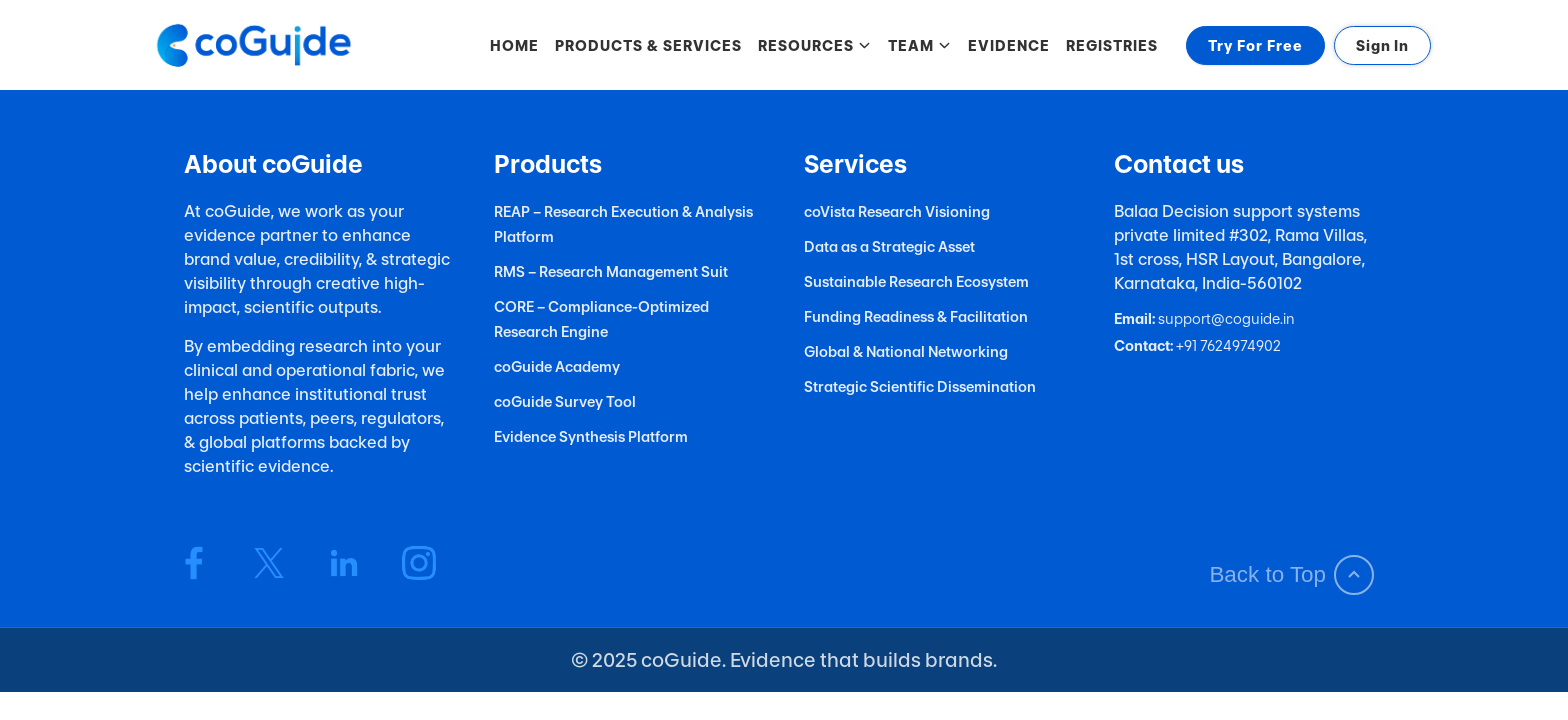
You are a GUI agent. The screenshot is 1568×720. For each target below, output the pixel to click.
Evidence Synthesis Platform (591, 436)
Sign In (1382, 45)
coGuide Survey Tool (565, 401)
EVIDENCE (1009, 45)
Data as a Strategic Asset (889, 246)
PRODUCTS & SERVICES (648, 45)
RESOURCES (815, 45)
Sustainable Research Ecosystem (916, 281)
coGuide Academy (557, 366)
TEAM (920, 45)
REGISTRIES (1112, 45)
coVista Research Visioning (897, 211)
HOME (514, 45)
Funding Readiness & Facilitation (916, 316)
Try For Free (1255, 45)
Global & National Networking (906, 351)
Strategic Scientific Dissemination (920, 386)
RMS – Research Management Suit (611, 271)
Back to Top (1291, 575)
